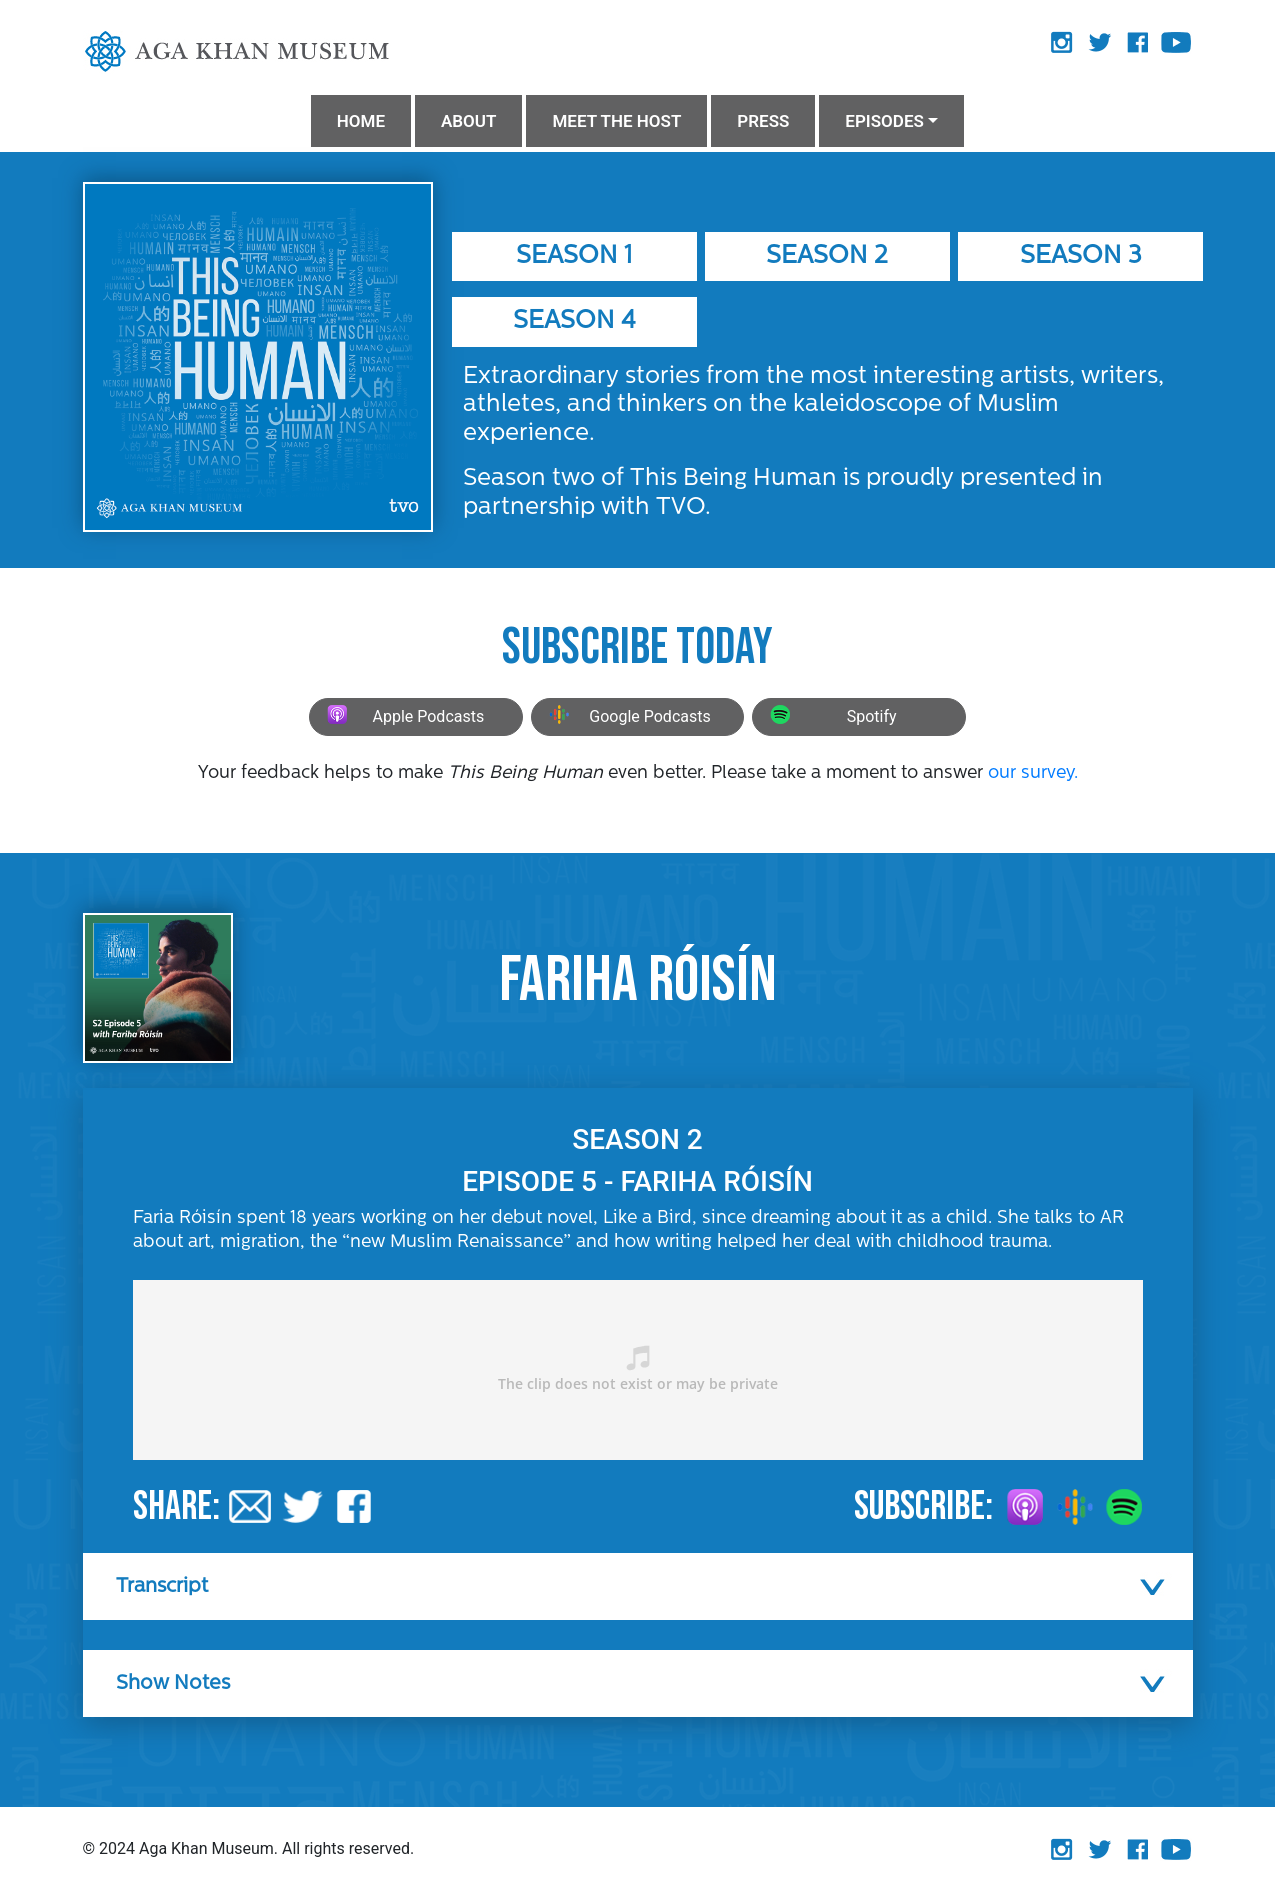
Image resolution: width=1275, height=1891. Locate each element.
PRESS (763, 121)
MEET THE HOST (616, 121)
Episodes (884, 121)
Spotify (830, 717)
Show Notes (173, 1684)
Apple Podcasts (403, 717)
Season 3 (1081, 256)
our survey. (1033, 773)
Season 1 (574, 256)
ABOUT (468, 121)
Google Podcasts (627, 717)
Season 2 (827, 256)
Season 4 (574, 321)
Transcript (162, 1587)
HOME (361, 121)
